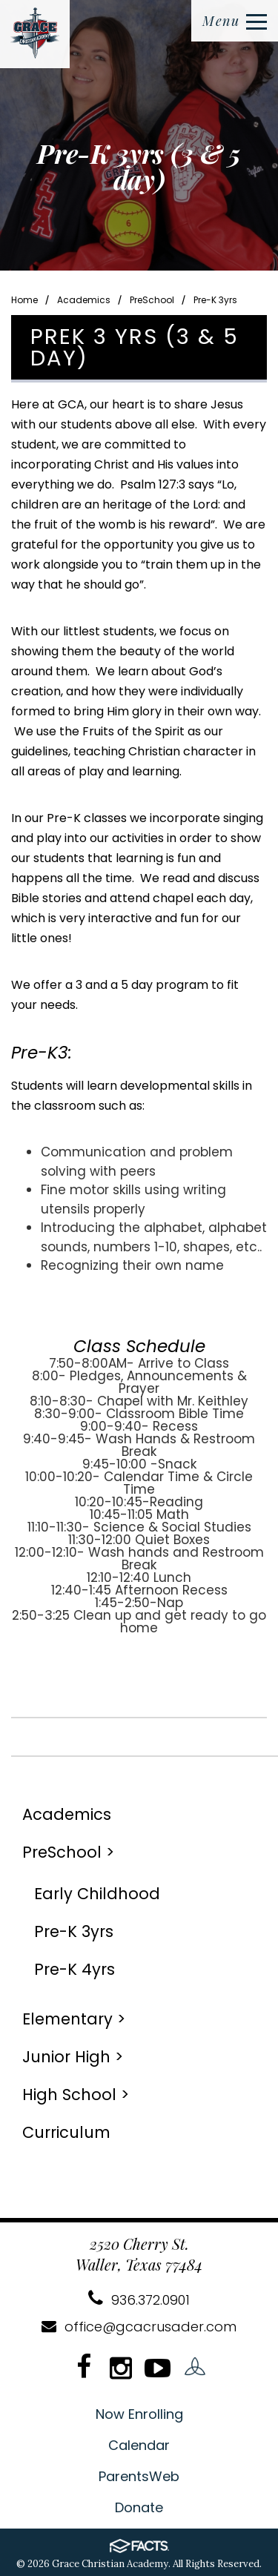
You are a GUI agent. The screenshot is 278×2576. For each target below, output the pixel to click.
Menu (234, 21)
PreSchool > (68, 1852)
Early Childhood (97, 1893)
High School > (75, 2094)
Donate (139, 2507)
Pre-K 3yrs (215, 300)
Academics (83, 300)
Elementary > (73, 2019)
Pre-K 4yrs (74, 1969)
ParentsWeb (139, 2476)
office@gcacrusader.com (139, 2326)
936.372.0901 (139, 2300)
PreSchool (152, 300)
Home (24, 300)
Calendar (139, 2445)
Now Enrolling (139, 2414)
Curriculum (66, 2132)
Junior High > (72, 2056)
